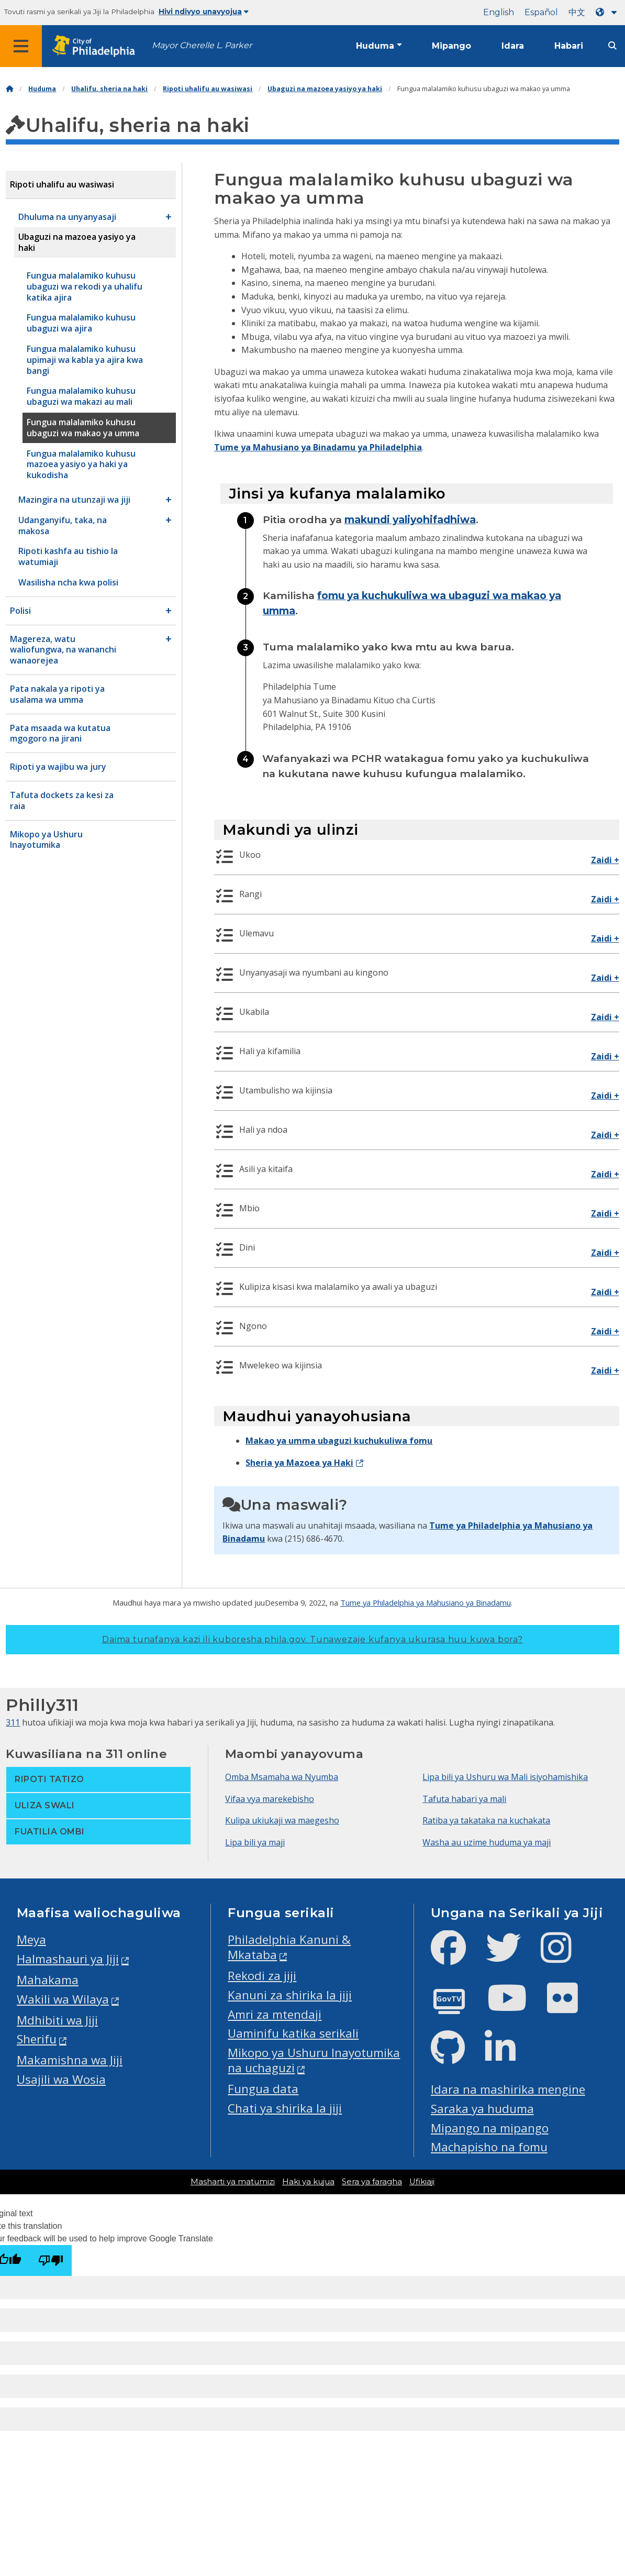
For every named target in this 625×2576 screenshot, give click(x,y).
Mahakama (48, 1980)
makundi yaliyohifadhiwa (410, 519)
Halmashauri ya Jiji (68, 1959)
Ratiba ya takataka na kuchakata (486, 1820)
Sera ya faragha (372, 2181)
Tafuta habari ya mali (464, 1799)
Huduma (375, 46)
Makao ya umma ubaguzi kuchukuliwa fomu (338, 1440)
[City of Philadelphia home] (96, 46)
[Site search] (612, 46)
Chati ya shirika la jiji (285, 2108)
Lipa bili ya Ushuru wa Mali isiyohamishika (505, 1777)
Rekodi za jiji (262, 1975)
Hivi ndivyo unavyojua (204, 11)
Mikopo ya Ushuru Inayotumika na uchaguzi (314, 2060)
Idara (512, 46)
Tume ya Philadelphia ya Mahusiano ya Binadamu (425, 1602)
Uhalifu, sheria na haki (109, 88)
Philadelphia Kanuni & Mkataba (289, 1947)
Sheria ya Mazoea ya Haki (299, 1462)
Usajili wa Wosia (61, 2079)
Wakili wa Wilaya (63, 1999)
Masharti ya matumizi (233, 2181)
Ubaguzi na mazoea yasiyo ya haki (324, 88)
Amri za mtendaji (274, 2014)
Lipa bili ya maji (255, 1842)
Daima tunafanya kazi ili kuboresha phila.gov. (312, 1639)
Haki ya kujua (308, 2181)
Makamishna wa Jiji (69, 2060)
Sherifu (37, 2039)
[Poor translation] (51, 2260)
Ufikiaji (421, 2181)
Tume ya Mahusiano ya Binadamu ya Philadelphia (318, 447)
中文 (576, 12)
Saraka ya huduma (482, 2108)
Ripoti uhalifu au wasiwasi (207, 88)
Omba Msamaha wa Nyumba (281, 1777)
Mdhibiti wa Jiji (57, 2020)
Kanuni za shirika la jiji (290, 1995)
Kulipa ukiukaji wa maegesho (282, 1820)
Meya (31, 1939)
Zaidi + (605, 860)
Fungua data (263, 2089)
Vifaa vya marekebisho (269, 1799)
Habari (568, 46)
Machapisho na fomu (489, 2147)
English (498, 12)
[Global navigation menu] (21, 46)
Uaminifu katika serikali (293, 2033)
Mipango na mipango (490, 2128)
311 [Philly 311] (13, 1722)
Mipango (451, 46)
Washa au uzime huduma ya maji (486, 1842)
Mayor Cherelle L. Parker (202, 45)
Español (541, 12)
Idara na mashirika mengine (508, 2089)
